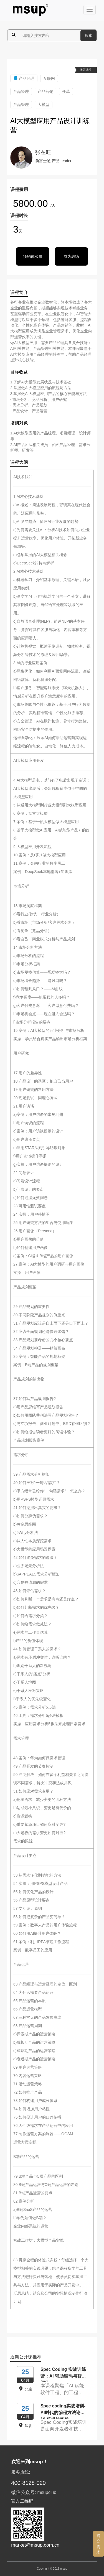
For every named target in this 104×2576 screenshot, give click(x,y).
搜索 (88, 35)
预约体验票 (32, 256)
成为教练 (71, 256)
